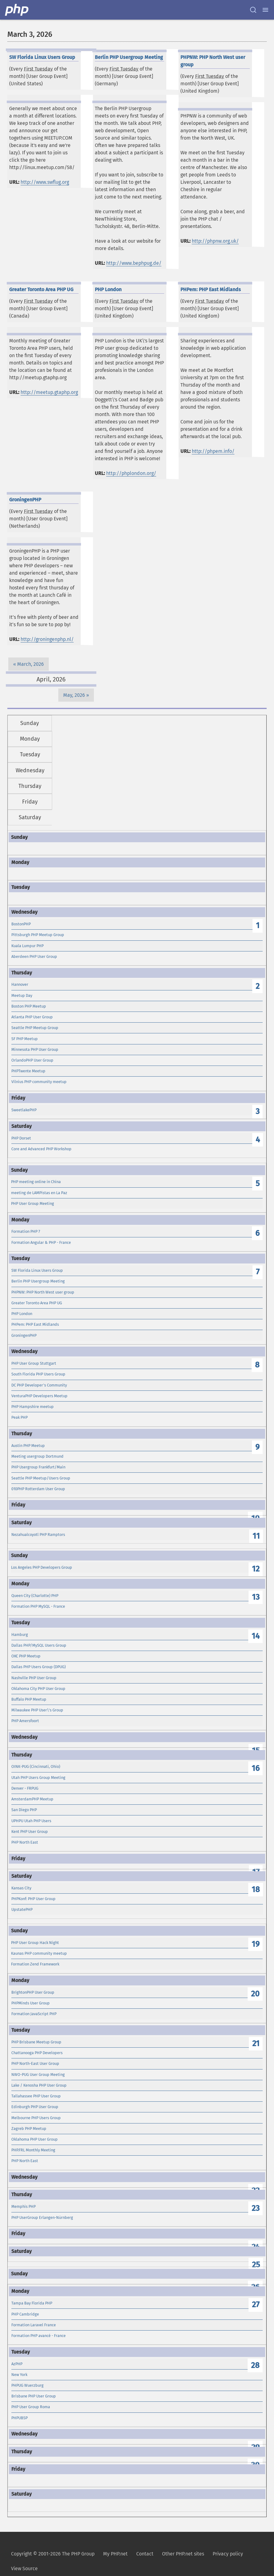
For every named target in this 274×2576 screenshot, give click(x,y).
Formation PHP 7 (25, 1231)
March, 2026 (30, 664)
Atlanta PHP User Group (32, 1017)
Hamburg (19, 1634)
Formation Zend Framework (35, 1964)
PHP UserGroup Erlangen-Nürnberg (42, 2217)
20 (255, 1994)
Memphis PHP (23, 2206)
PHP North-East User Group (35, 2063)
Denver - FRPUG (24, 1788)
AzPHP (16, 2364)
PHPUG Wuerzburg (27, 2385)
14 (256, 1636)
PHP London (21, 1313)
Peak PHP (19, 1417)
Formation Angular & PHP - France (41, 1242)
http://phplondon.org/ (131, 473)
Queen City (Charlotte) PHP (34, 1595)
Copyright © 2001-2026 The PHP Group (53, 2554)
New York (19, 2374)
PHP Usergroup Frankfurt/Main (38, 1467)
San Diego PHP (24, 1809)
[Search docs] (253, 10)
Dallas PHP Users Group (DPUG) (38, 1666)
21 (256, 2043)
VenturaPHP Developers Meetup (39, 1396)
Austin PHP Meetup (28, 1445)
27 (256, 2304)
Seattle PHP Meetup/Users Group (40, 1478)
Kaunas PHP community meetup (39, 1953)
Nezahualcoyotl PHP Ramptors (38, 1534)
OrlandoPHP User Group (32, 1060)
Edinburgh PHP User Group (34, 2106)
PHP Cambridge (25, 2314)
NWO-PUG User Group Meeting (38, 2074)
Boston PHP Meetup (28, 1006)
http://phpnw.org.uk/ (215, 241)
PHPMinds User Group (30, 2003)
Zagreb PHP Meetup (28, 2128)
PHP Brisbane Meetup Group (36, 2042)
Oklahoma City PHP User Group (38, 1688)
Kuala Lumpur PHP (27, 945)
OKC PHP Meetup (26, 1656)
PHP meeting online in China (36, 1181)
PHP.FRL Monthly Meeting (33, 2150)
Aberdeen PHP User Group (34, 956)
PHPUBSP (19, 2418)
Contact (144, 2554)
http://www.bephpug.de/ (133, 263)
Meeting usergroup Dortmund (37, 1456)
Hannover (19, 984)
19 (256, 1944)
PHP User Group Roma (30, 2406)
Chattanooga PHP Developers (37, 2052)
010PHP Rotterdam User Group (38, 1489)
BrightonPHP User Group (32, 1992)
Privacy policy (228, 2554)
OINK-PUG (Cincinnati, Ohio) (35, 1766)
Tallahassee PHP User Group (36, 2096)
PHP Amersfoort (25, 1720)
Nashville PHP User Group (33, 1678)
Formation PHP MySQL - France (38, 1606)
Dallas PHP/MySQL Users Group (38, 1645)
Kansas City (21, 1888)
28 (255, 2365)
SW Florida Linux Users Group (37, 1270)
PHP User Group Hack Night (35, 1942)
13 (256, 1597)
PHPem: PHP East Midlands (35, 1324)
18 (256, 1889)
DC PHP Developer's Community (39, 1385)
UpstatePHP (22, 1909)
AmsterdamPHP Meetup (32, 1799)
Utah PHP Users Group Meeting (38, 1777)
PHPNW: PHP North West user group (42, 1292)
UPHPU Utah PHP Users (31, 1820)
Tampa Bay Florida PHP (31, 2303)
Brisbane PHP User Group (33, 2396)
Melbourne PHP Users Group (36, 2117)
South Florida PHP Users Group (38, 1374)
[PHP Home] (17, 10)
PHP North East (24, 1842)
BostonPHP (21, 924)
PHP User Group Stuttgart (33, 1363)
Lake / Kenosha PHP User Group (39, 2085)
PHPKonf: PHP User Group (33, 1898)
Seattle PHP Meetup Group (34, 1027)
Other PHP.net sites (183, 2554)
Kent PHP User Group (29, 1831)
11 (256, 1536)
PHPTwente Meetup (28, 1071)
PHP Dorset (21, 1138)
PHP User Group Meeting (32, 1203)
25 (256, 2264)
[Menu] (265, 10)
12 (256, 1569)
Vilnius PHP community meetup (39, 1081)
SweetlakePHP (24, 1110)
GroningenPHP (24, 1335)
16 (256, 1768)
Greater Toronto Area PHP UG (36, 1303)
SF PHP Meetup (24, 1038)
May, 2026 (74, 695)
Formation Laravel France (33, 2325)
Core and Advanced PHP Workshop (41, 1149)
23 (256, 2208)
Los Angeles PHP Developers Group (41, 1567)
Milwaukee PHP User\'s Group (37, 1710)
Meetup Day (21, 995)
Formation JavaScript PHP (33, 2013)
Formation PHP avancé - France (38, 2335)
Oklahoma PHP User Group (34, 2139)
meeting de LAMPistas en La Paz (39, 1192)
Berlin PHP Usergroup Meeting (38, 1281)
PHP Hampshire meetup (32, 1406)
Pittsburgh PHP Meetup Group (37, 934)
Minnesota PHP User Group (34, 1049)
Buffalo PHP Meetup (28, 1699)
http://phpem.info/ (213, 451)
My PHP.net (115, 2554)
